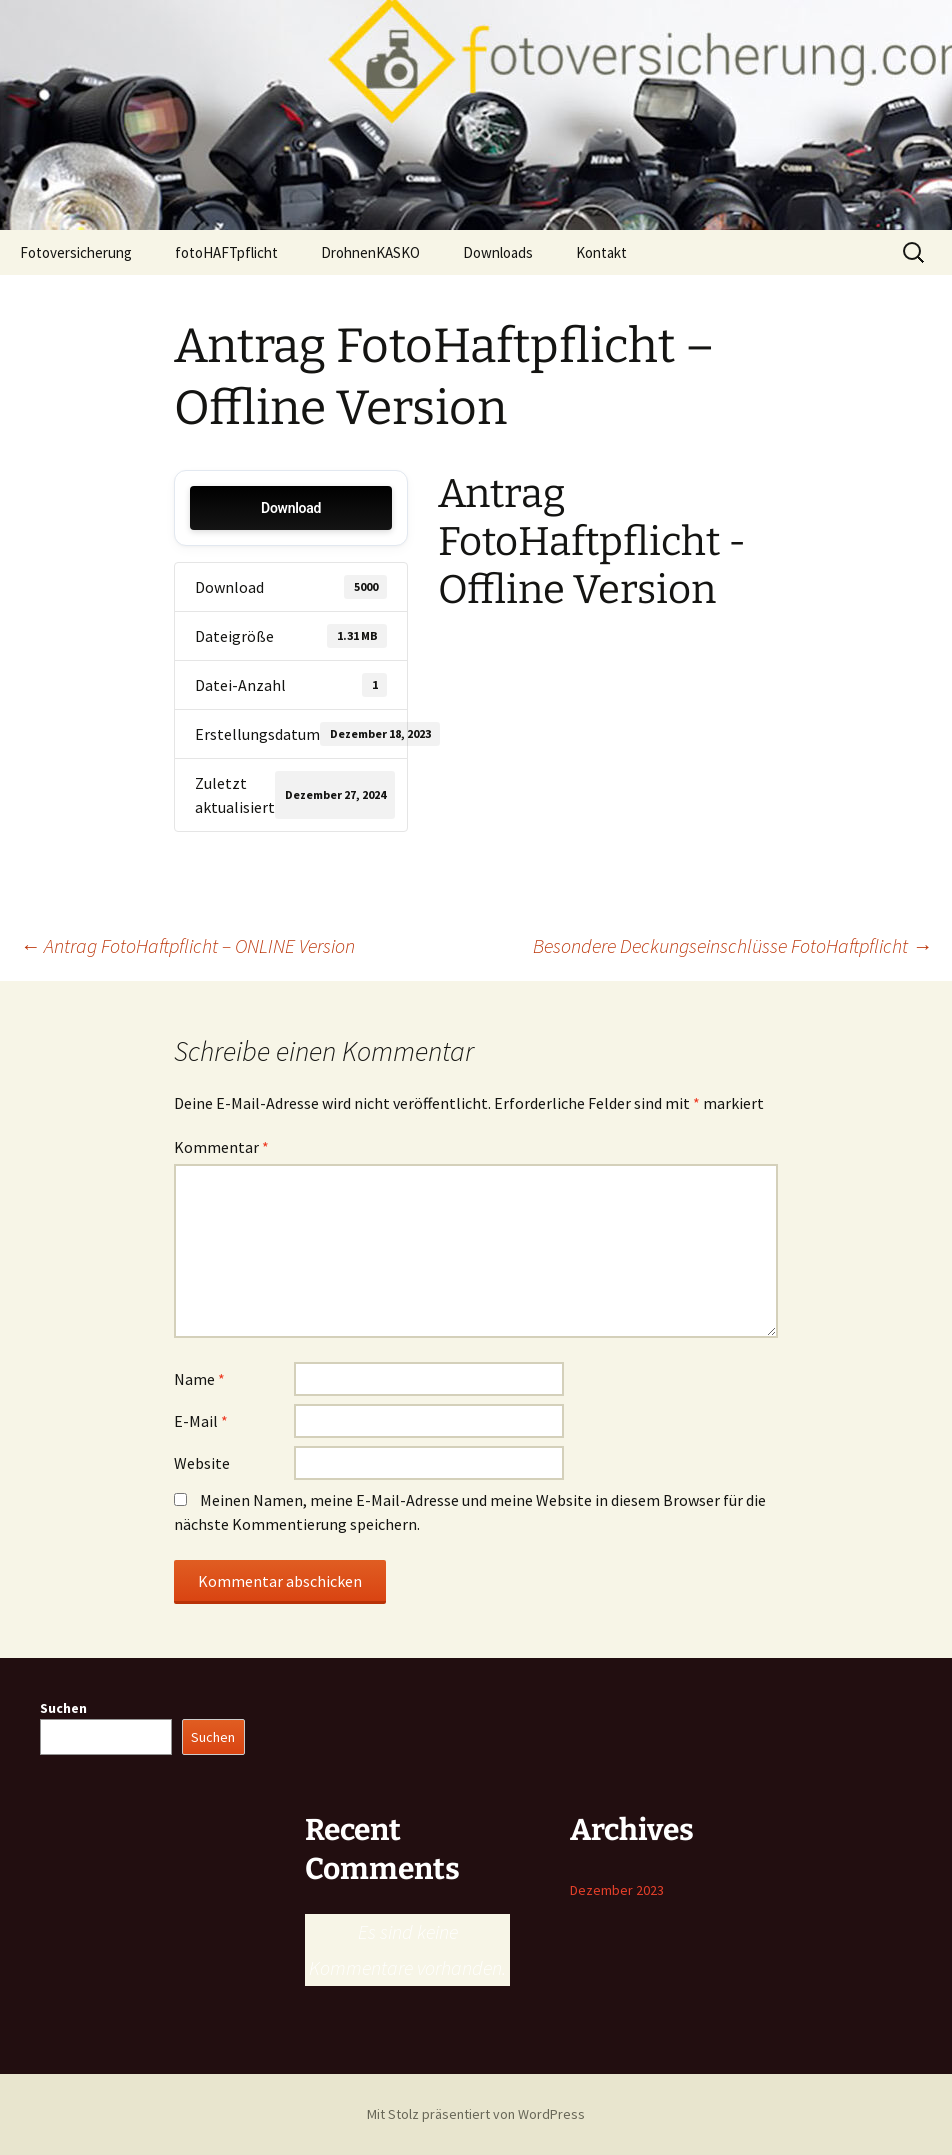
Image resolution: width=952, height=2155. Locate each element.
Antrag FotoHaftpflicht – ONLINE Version (187, 945)
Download (291, 508)
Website (202, 1463)
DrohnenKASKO (370, 252)
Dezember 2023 (617, 1890)
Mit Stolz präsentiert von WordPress (476, 2114)
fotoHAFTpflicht (226, 252)
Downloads (498, 252)
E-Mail (201, 1421)
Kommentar (221, 1147)
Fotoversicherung (76, 252)
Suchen (63, 1708)
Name (199, 1379)
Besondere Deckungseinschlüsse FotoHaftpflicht (732, 945)
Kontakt (601, 252)
